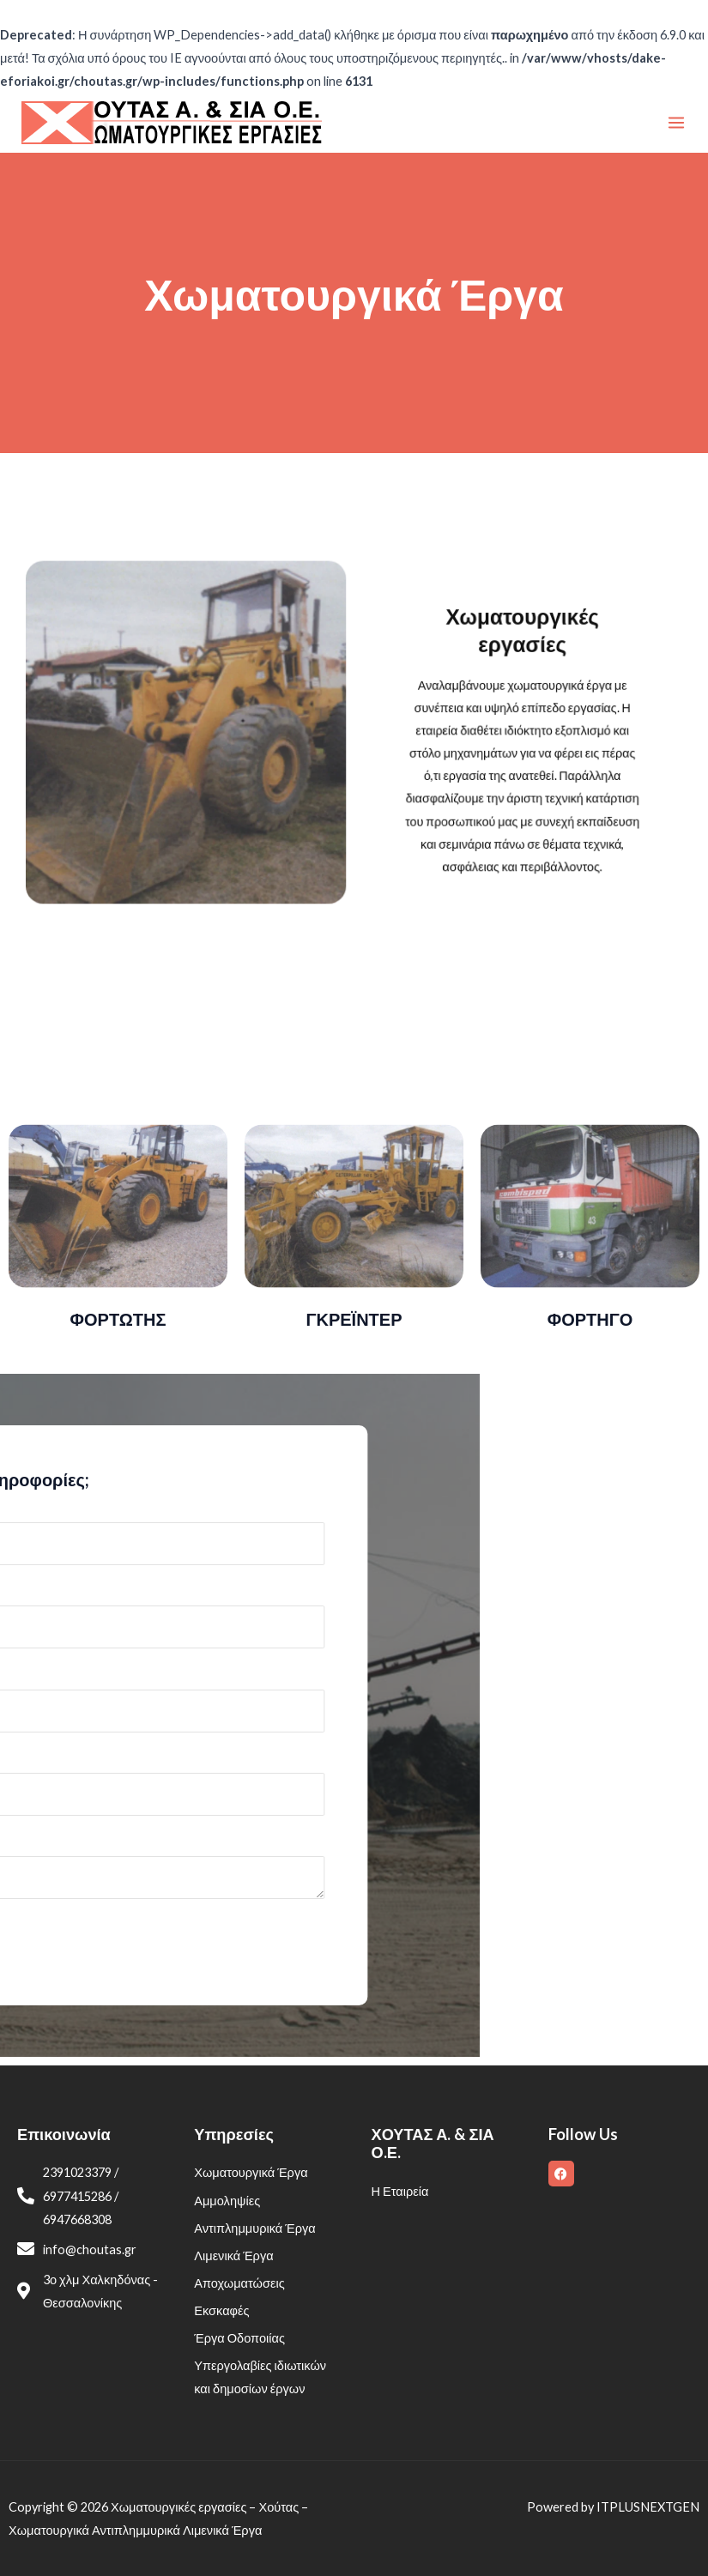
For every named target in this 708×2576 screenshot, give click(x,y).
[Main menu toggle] (676, 123)
